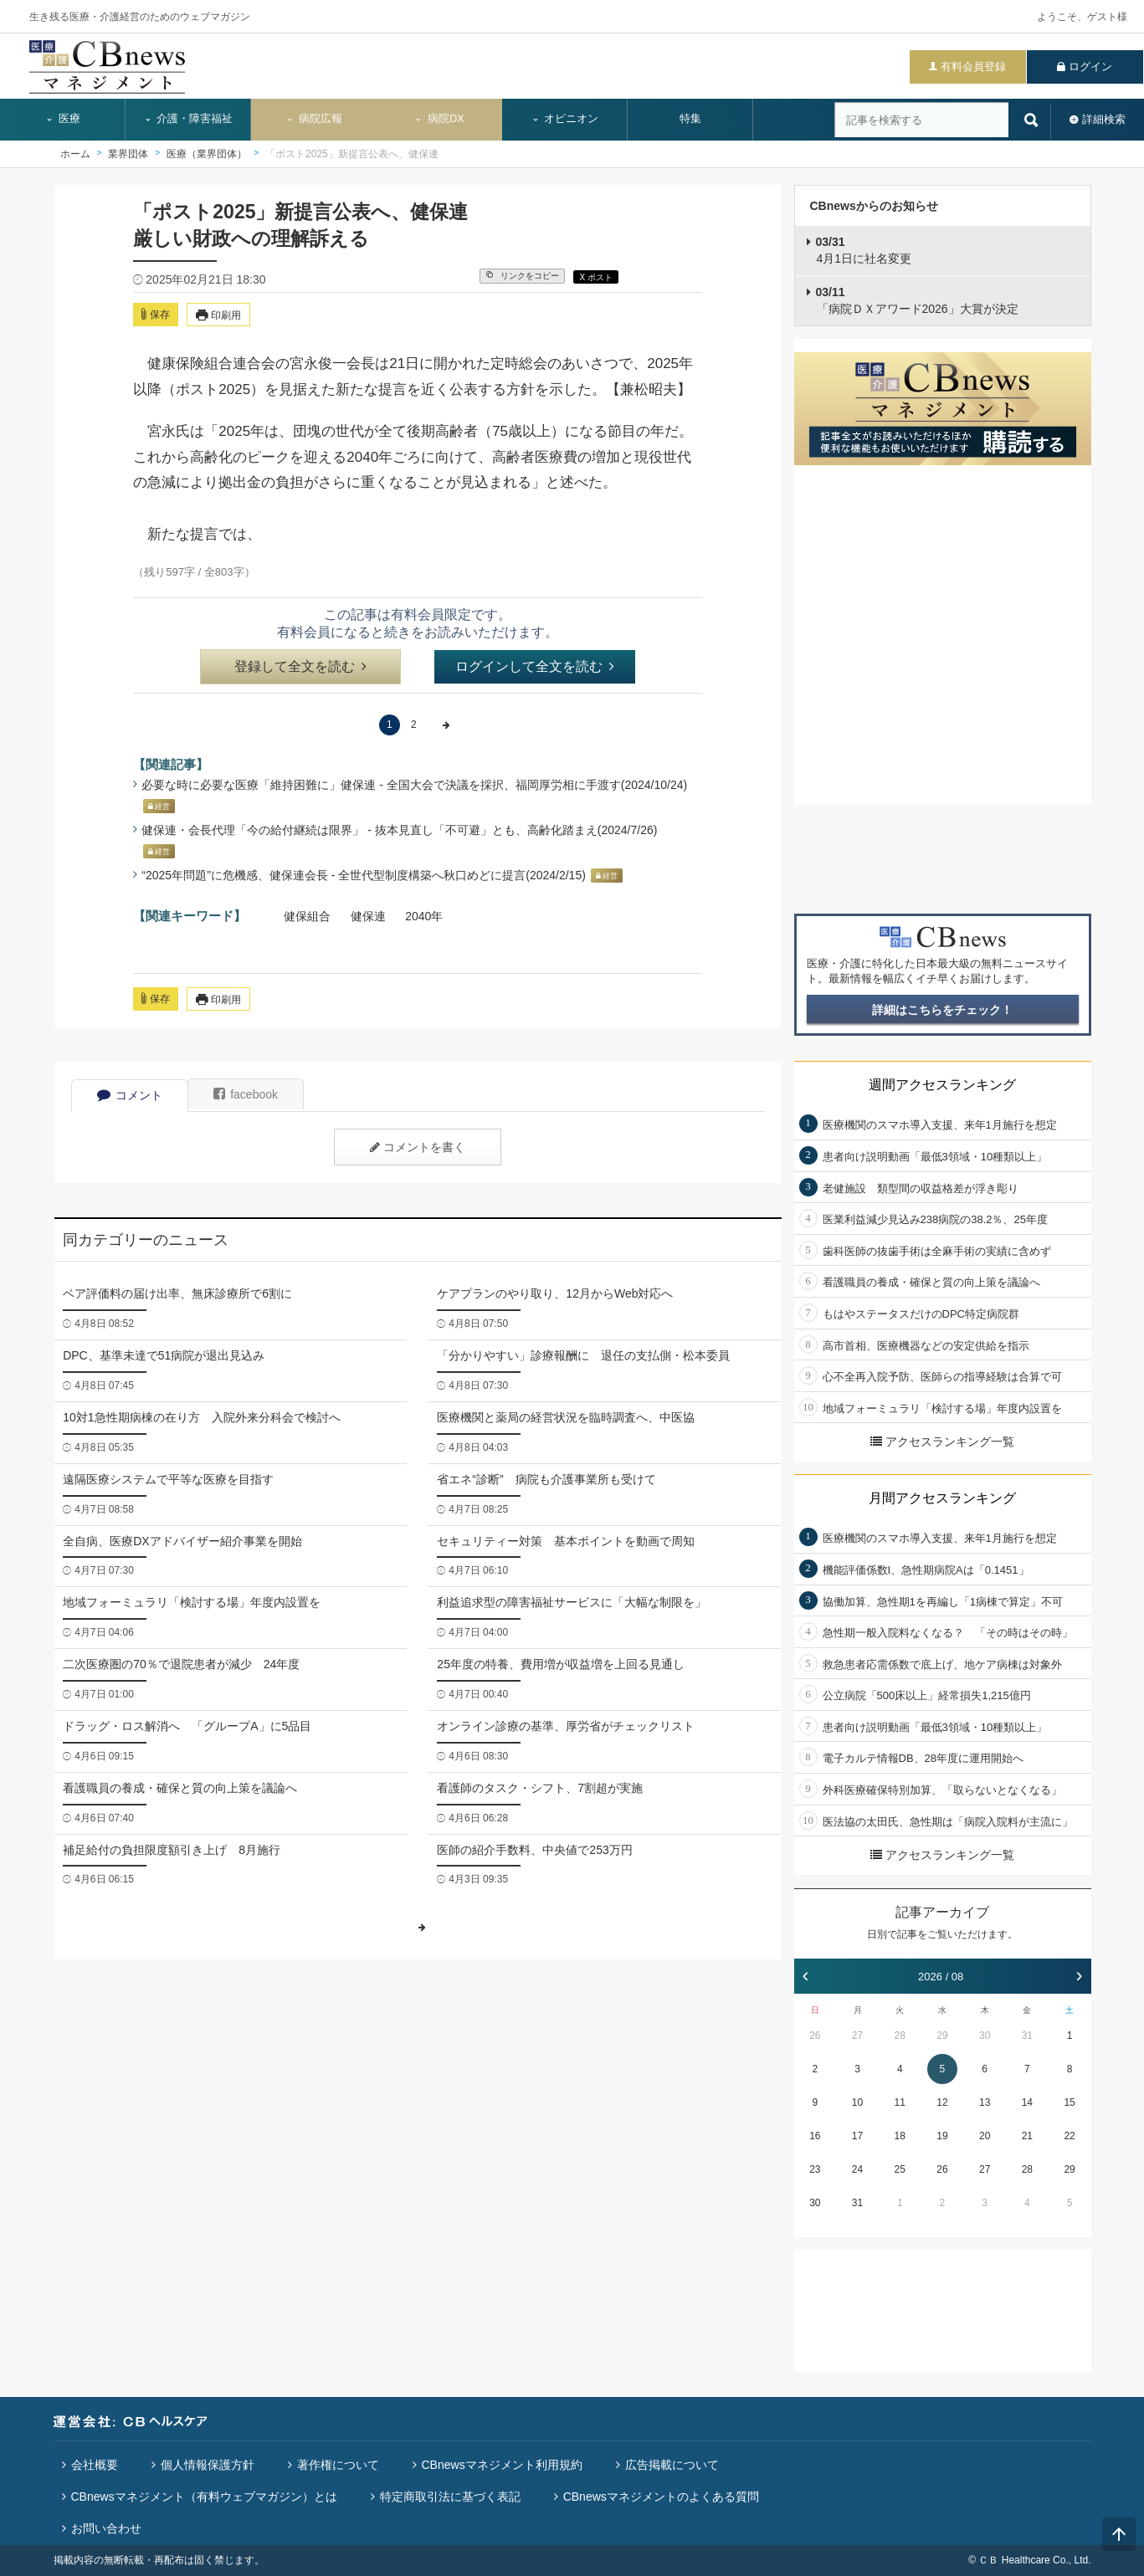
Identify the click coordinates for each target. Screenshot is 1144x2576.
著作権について (338, 2464)
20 (984, 2136)
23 (814, 2169)
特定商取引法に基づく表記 (450, 2496)
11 (900, 2102)
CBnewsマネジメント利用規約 (502, 2464)
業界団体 (128, 154)
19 (941, 2136)
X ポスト (595, 277)
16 (814, 2136)
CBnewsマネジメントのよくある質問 (661, 2496)
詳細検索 (1104, 119)
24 (857, 2169)
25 (900, 2169)
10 (857, 2102)
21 (1027, 2136)
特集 (690, 119)
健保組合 (307, 916)
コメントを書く (417, 1147)
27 (857, 2035)
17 (857, 2136)
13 (984, 2102)
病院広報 (313, 119)
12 (941, 2102)
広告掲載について (672, 2464)
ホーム (75, 154)
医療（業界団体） (207, 154)
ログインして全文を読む (534, 666)
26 (814, 2035)
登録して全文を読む (300, 666)
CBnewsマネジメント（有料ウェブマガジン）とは (204, 2496)
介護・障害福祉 (188, 119)
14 (1027, 2102)
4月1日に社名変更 (864, 250)
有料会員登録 (973, 66)
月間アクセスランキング (942, 1498)
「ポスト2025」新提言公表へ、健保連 (352, 154)
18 (900, 2136)
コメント (129, 1095)
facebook (245, 1094)
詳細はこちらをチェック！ (942, 1010)
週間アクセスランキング (942, 1085)
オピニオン (565, 119)
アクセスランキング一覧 (942, 1441)
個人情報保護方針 (207, 2464)
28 (900, 2035)
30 (984, 2035)
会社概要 (94, 2464)
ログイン (1090, 66)
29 (941, 2035)
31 (1027, 2035)
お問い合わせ (106, 2528)
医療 (62, 119)
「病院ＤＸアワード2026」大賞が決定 (917, 300)
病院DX (439, 119)
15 (1069, 2102)
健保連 (368, 916)
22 (1069, 2136)
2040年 (424, 916)
